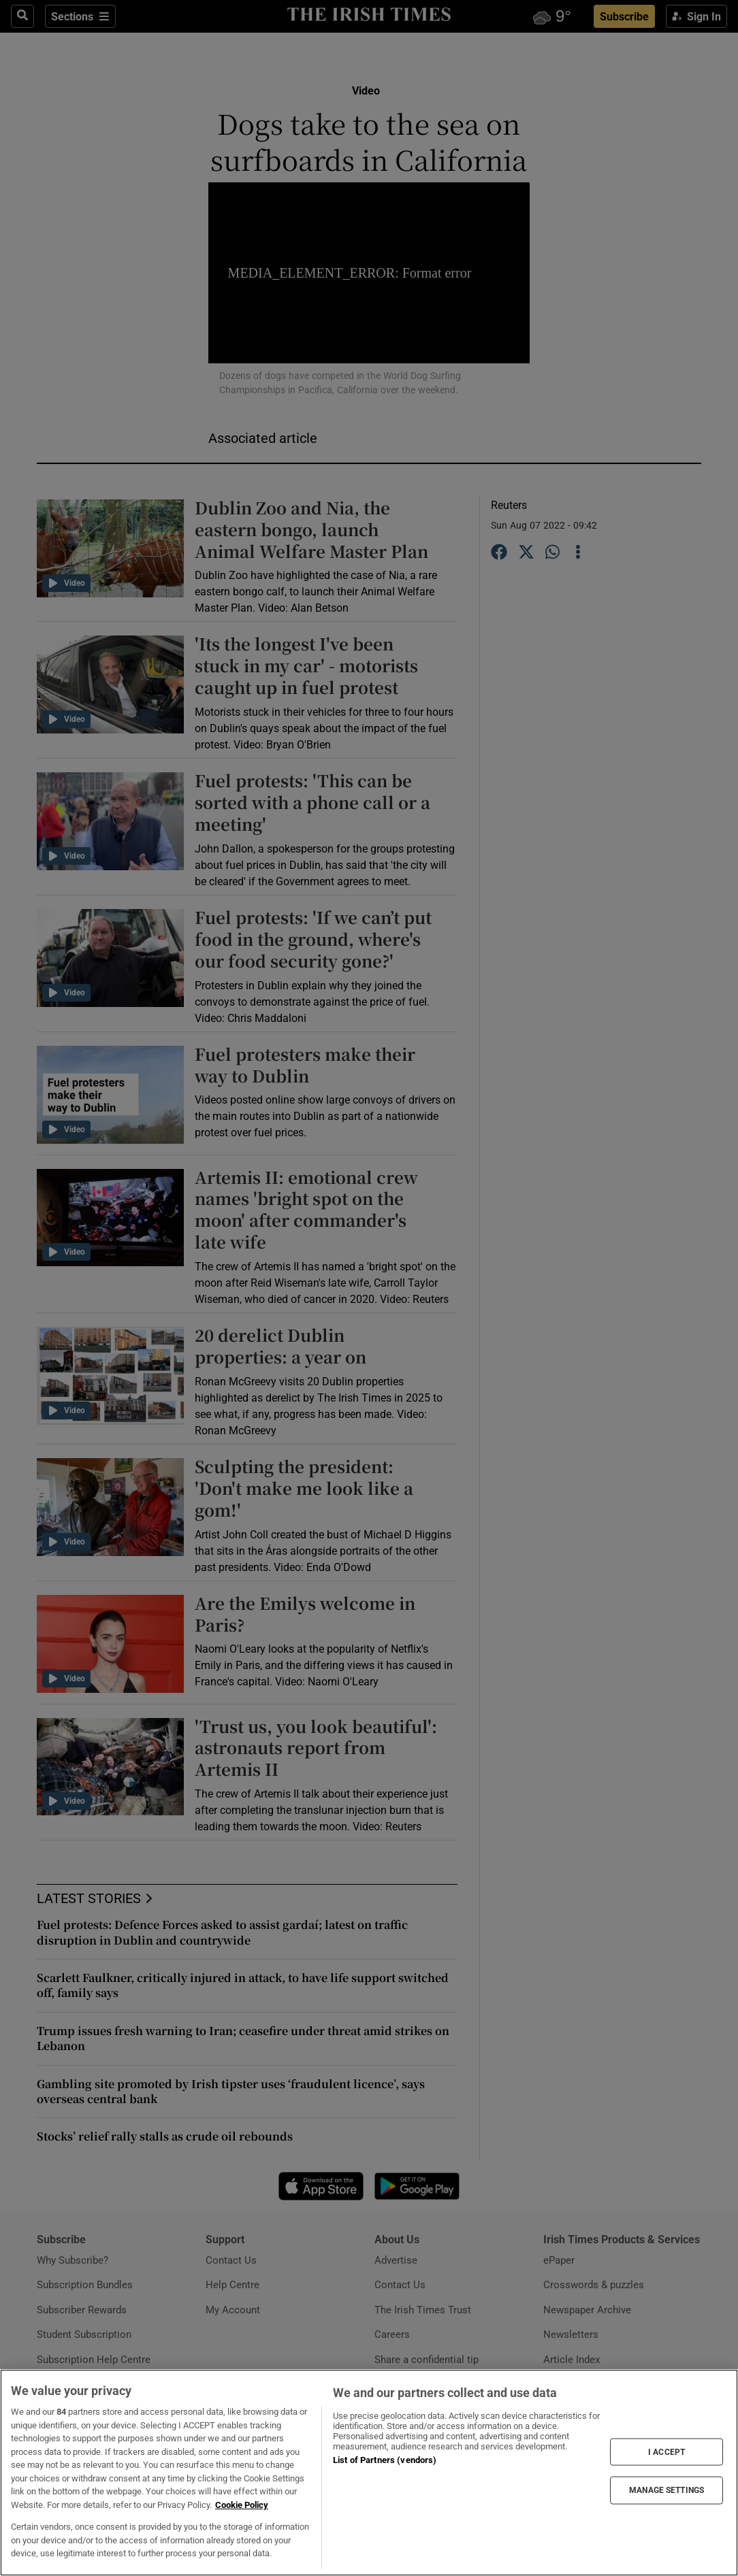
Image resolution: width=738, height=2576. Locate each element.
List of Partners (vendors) (384, 2460)
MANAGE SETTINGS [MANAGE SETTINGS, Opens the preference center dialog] (666, 2490)
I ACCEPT (666, 2452)
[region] (369, 2472)
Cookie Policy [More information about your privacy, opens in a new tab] (241, 2505)
